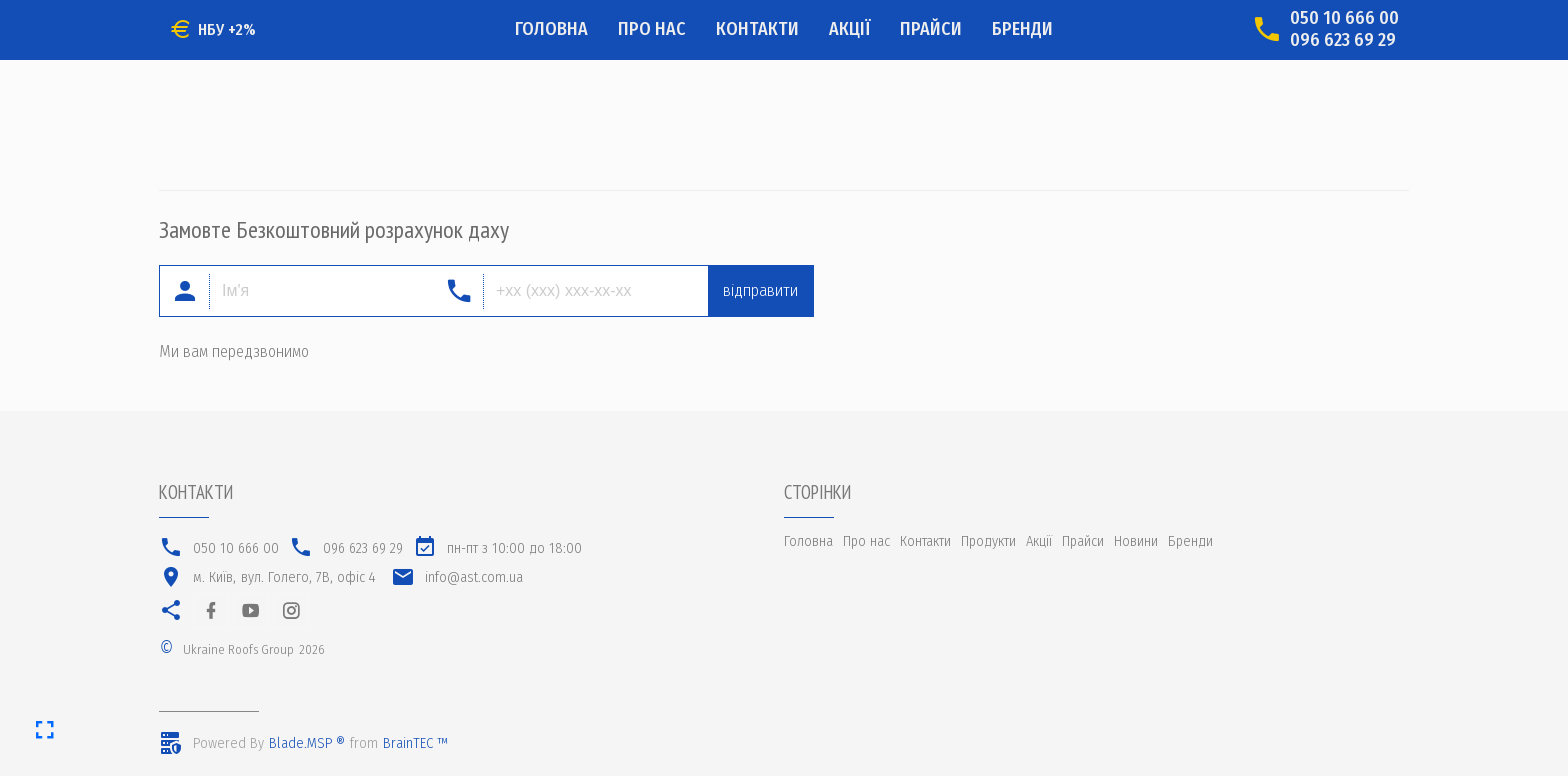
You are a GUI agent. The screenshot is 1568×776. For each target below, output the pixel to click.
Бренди (1022, 29)
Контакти (757, 29)
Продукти (988, 541)
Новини (1136, 541)
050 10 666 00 (1344, 18)
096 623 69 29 (1343, 40)
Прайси (931, 29)
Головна (551, 29)
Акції (849, 29)
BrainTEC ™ (415, 743)
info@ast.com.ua (474, 577)
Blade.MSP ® (307, 743)
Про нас (652, 29)
